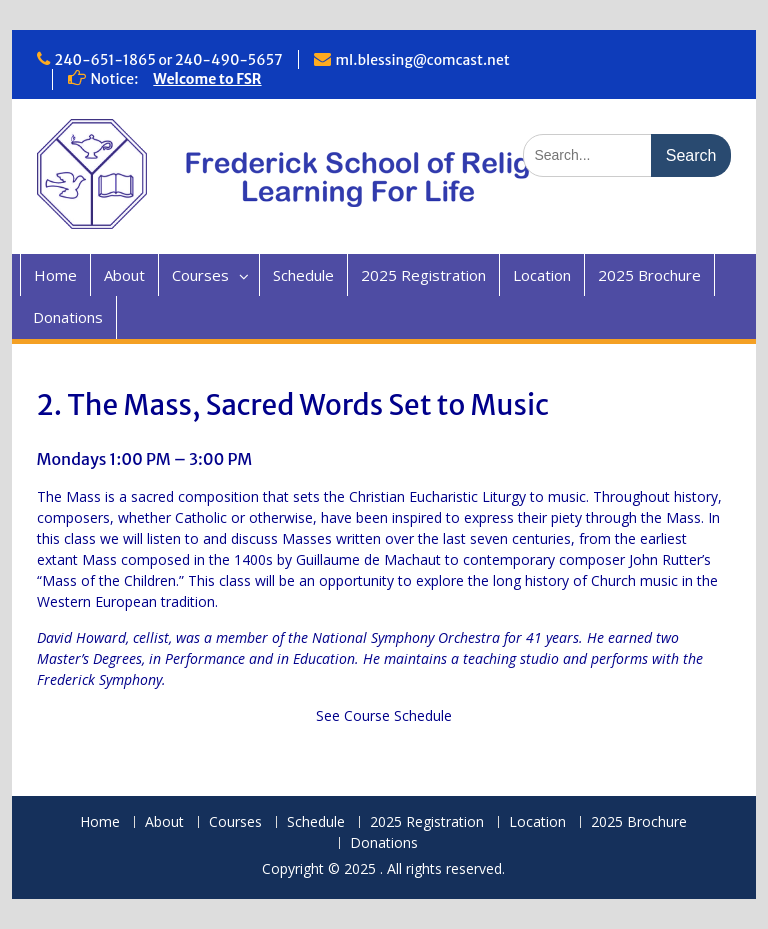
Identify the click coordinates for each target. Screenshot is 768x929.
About (124, 275)
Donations (68, 317)
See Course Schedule (384, 715)
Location (542, 275)
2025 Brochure (649, 275)
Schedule (303, 275)
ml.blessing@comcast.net (423, 60)
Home (55, 275)
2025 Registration (423, 275)
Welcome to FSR (207, 79)
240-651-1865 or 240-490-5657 (169, 60)
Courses (200, 275)
